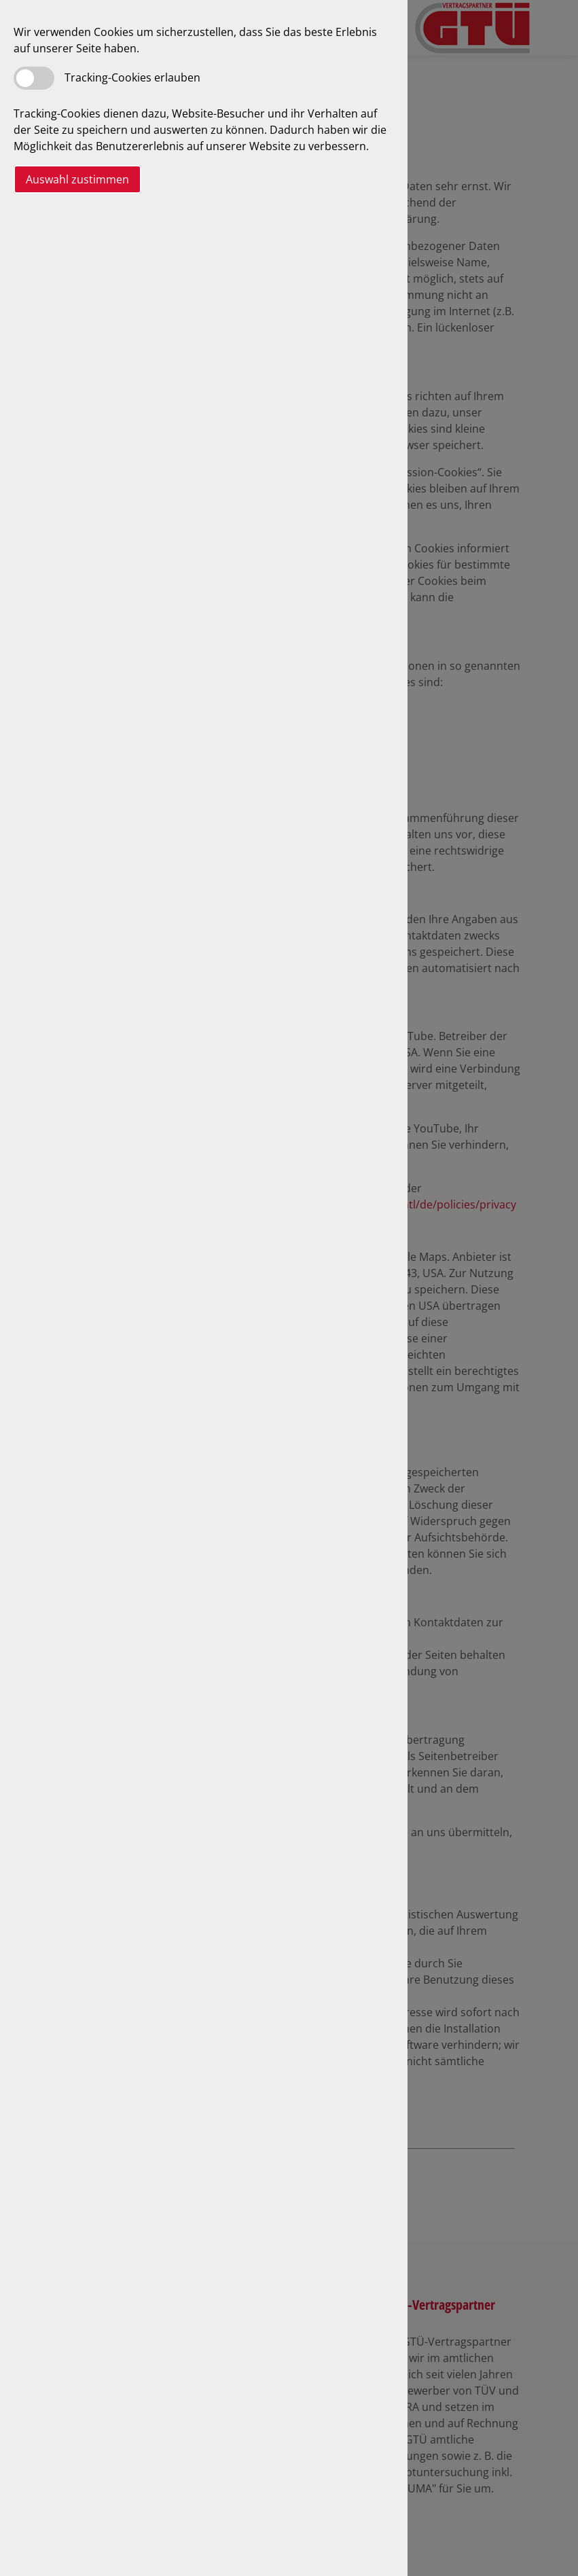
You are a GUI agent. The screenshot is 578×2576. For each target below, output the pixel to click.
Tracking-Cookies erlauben (132, 77)
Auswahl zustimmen (77, 179)
